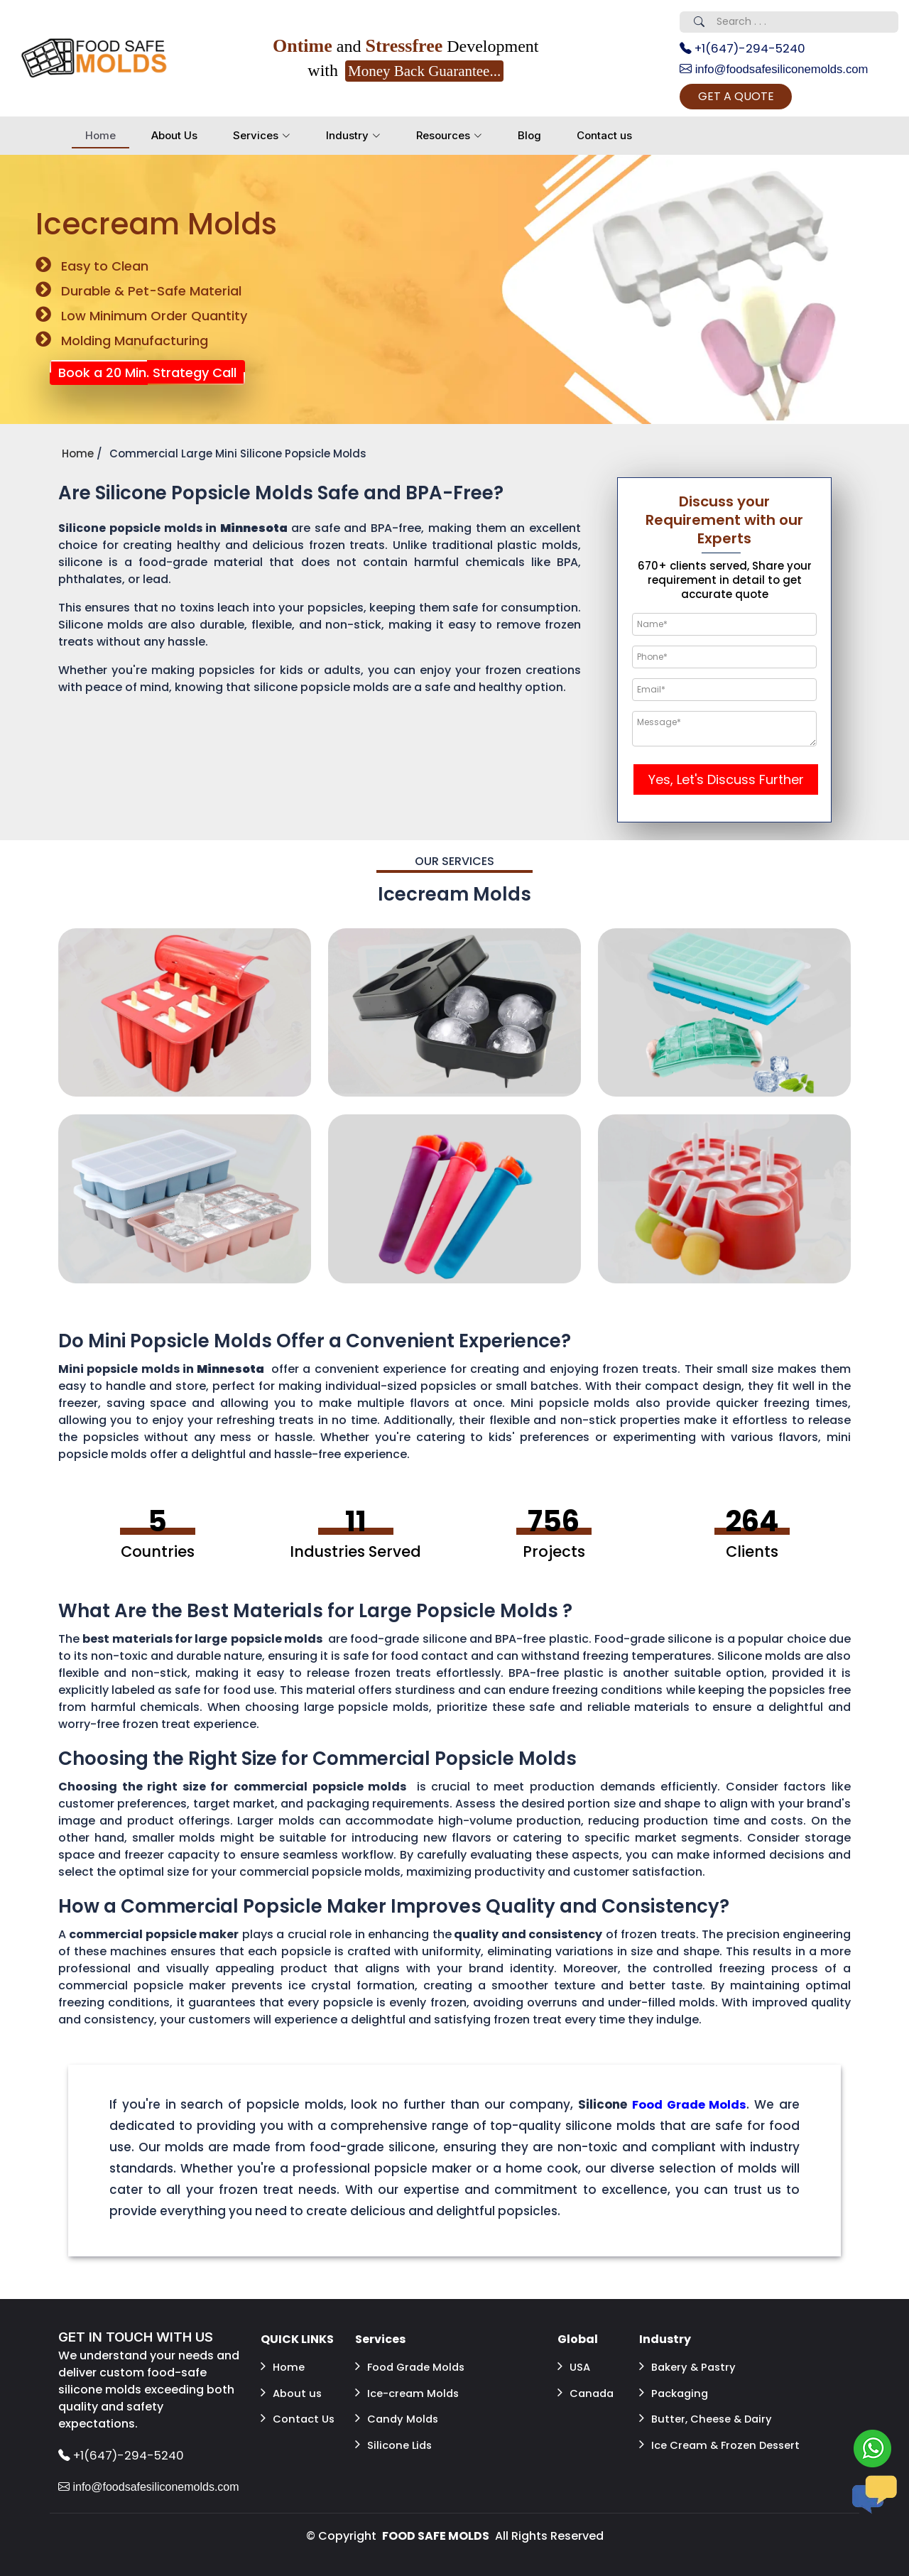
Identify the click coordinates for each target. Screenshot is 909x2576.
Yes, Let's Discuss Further (726, 784)
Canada (587, 2389)
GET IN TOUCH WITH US (140, 2342)
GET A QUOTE (756, 100)
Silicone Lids (396, 2431)
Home (100, 139)
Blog (529, 139)
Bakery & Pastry (690, 2369)
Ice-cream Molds (410, 2389)
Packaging (675, 2389)
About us (293, 2389)
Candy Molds (399, 2410)
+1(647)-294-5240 (748, 49)
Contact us (604, 139)
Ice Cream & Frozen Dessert (701, 2439)
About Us (174, 139)
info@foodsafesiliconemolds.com (781, 71)
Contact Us (300, 2410)
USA (574, 2369)
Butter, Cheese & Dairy (709, 2410)
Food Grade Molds (414, 2369)
